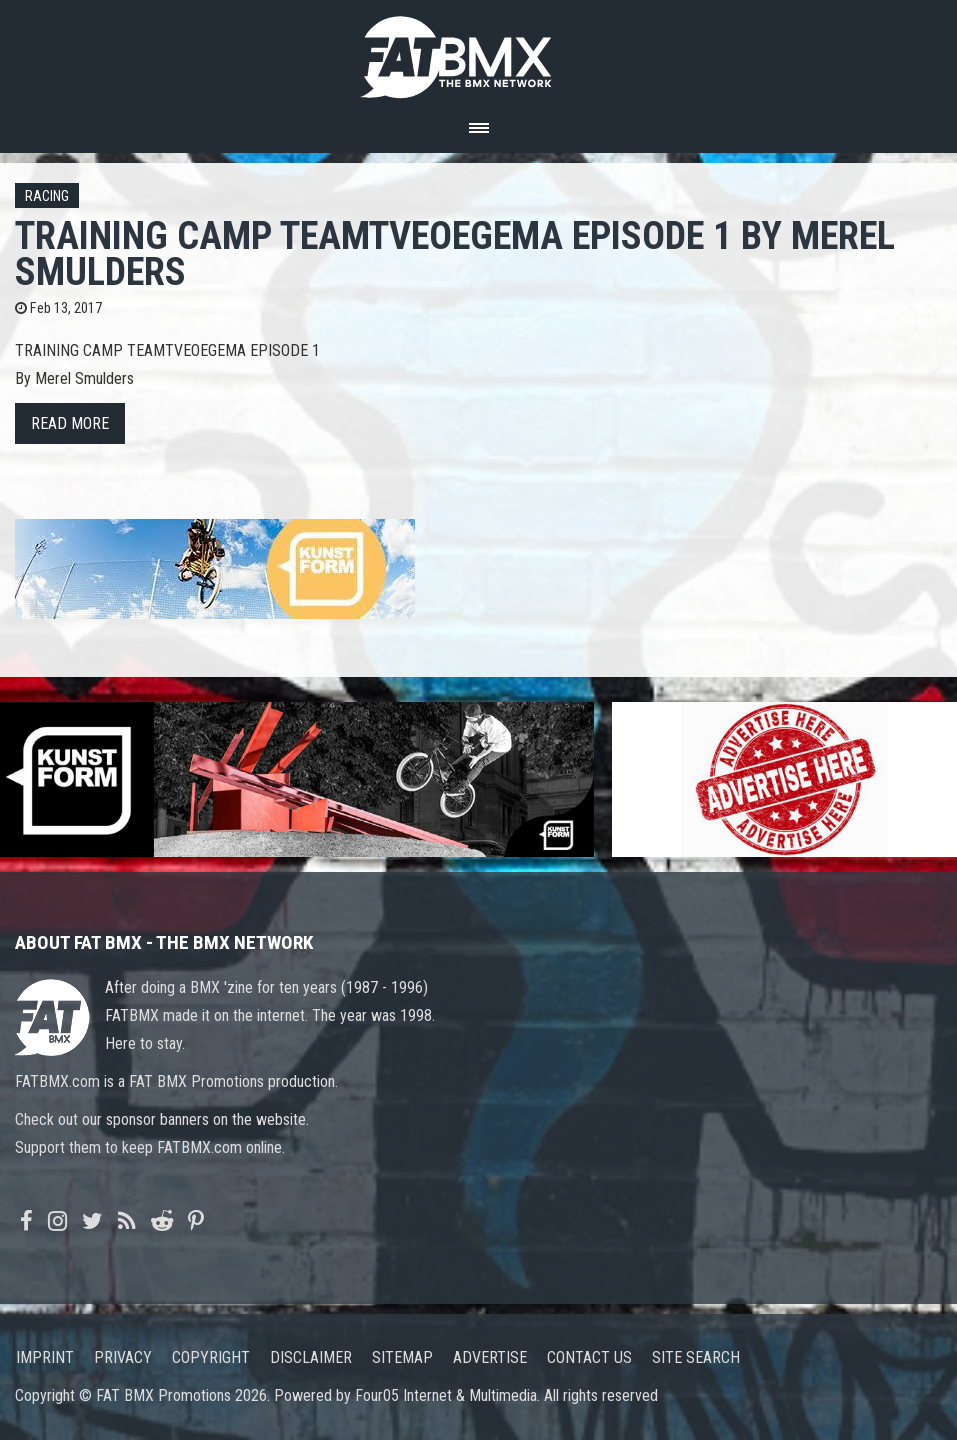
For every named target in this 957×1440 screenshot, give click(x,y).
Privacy (123, 1357)
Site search (696, 1357)
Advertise (490, 1357)
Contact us (589, 1357)
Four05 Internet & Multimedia (446, 1395)
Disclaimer (311, 1357)
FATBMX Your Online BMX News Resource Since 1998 (479, 51)
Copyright (211, 1357)
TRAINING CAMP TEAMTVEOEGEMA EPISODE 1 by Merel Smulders (455, 253)
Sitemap (402, 1357)
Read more (70, 423)
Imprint (45, 1357)
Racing (47, 196)
